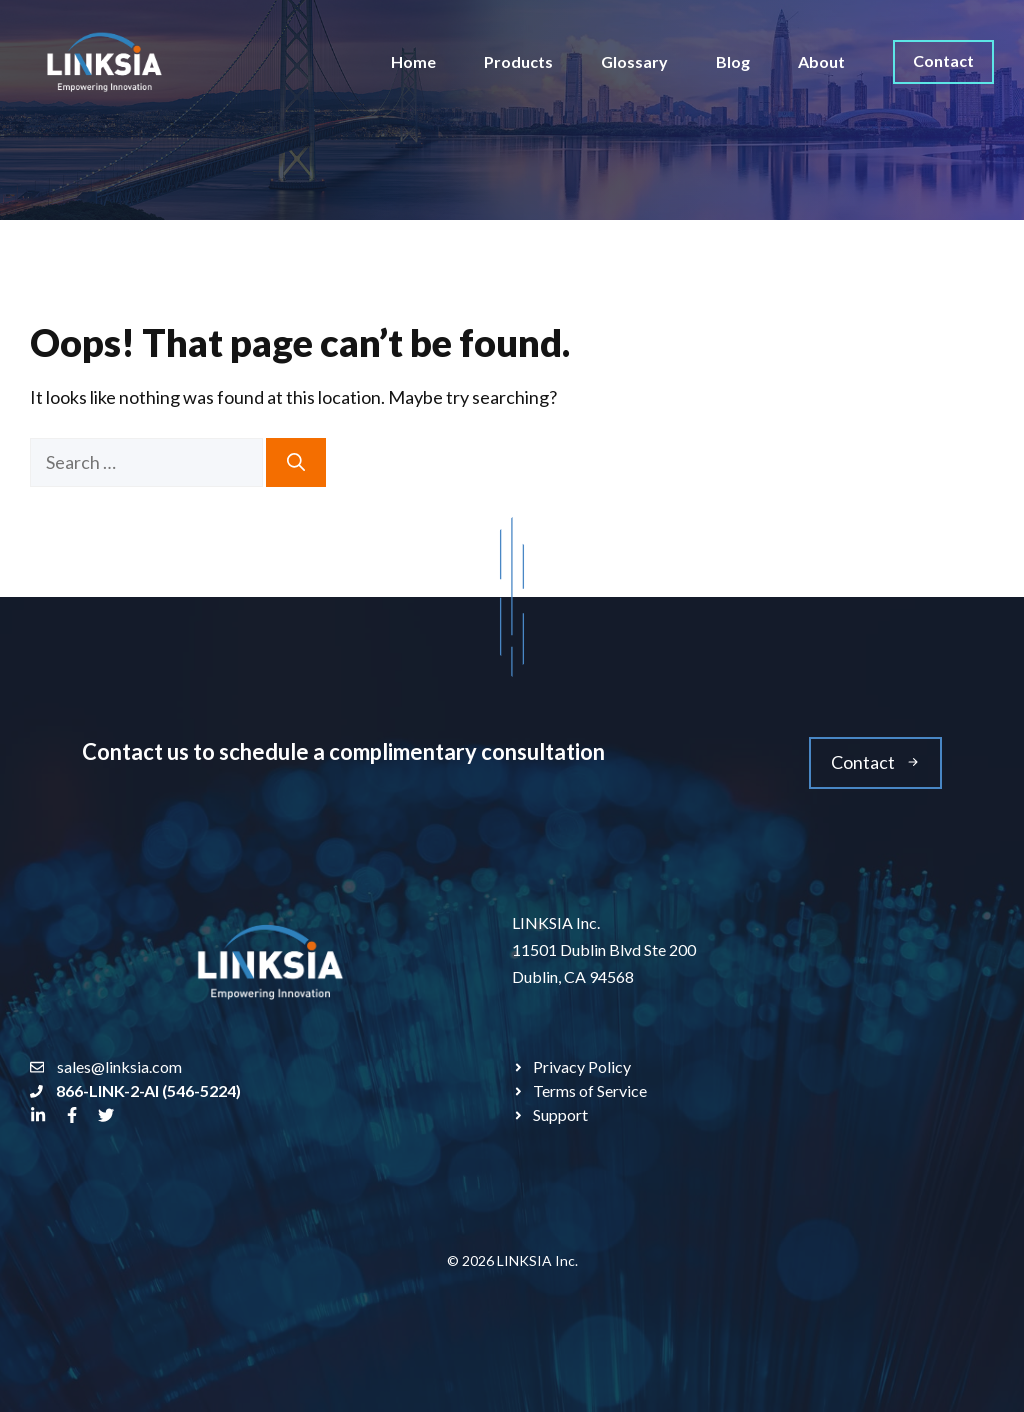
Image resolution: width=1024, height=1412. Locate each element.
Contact (943, 60)
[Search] (296, 462)
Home (413, 61)
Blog (733, 61)
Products (518, 61)
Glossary (634, 61)
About (821, 61)
